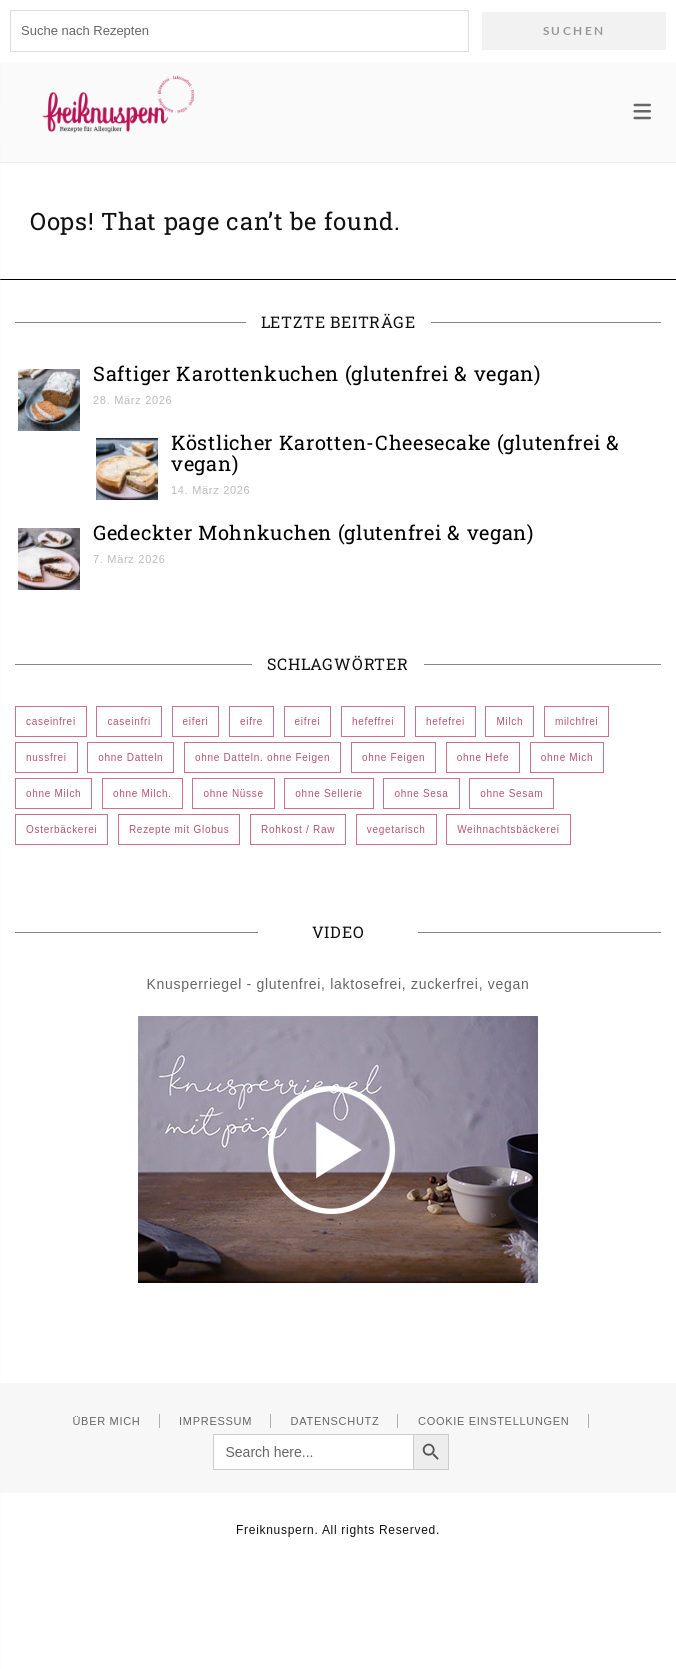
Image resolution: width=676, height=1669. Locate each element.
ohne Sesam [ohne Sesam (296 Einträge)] (511, 793)
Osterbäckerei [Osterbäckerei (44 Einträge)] (61, 829)
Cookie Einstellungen (494, 1421)
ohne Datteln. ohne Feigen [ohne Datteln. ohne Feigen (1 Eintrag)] (262, 757)
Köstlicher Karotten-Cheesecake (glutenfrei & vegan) (395, 452)
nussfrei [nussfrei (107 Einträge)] (46, 757)
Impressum (215, 1421)
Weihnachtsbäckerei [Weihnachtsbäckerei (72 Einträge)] (508, 829)
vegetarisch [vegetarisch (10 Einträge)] (396, 829)
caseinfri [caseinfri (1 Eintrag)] (129, 721)
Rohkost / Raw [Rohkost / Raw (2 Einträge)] (298, 829)
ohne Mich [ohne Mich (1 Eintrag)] (567, 757)
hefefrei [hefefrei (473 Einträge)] (445, 721)
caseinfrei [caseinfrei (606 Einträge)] (51, 721)
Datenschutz (335, 1421)
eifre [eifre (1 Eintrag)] (251, 721)
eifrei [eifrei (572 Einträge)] (308, 721)
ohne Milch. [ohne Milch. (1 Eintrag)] (142, 793)
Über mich (106, 1421)
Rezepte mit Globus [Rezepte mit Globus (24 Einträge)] (179, 829)
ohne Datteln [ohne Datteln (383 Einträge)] (130, 757)
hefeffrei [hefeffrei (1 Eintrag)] (373, 721)
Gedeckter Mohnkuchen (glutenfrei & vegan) (313, 532)
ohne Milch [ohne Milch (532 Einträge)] (53, 793)
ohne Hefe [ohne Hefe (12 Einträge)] (483, 757)
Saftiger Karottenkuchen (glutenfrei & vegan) (317, 373)
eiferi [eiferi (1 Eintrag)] (196, 721)
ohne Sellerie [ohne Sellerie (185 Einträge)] (328, 793)
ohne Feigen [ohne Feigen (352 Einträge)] (393, 757)
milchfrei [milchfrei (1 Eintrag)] (577, 721)
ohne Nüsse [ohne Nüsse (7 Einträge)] (233, 793)
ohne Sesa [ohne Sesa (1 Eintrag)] (421, 793)
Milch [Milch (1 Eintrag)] (509, 721)
